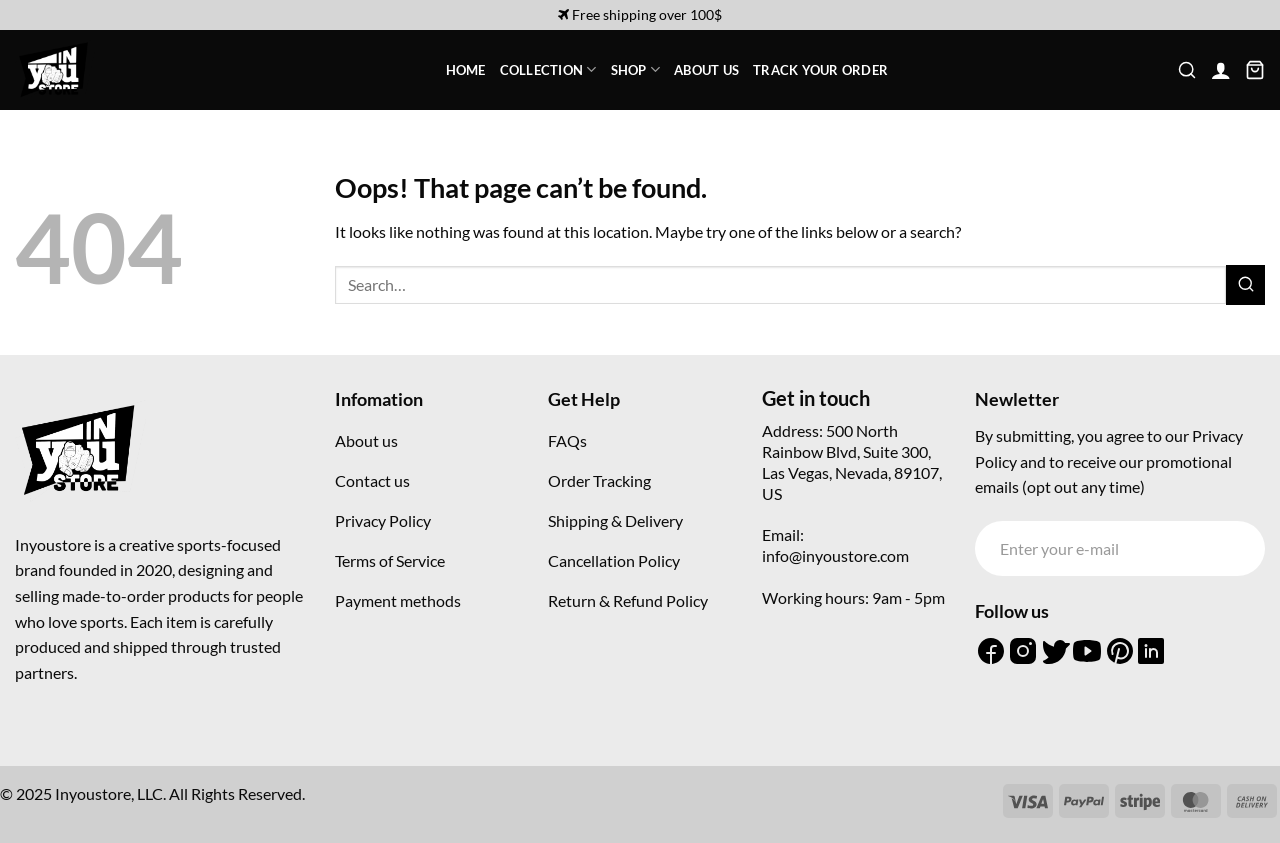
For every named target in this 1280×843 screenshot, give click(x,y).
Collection (548, 69)
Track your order (820, 70)
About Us (706, 70)
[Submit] (1245, 284)
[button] (1187, 70)
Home (466, 70)
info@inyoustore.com (835, 555)
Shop (635, 69)
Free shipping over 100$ (640, 14)
